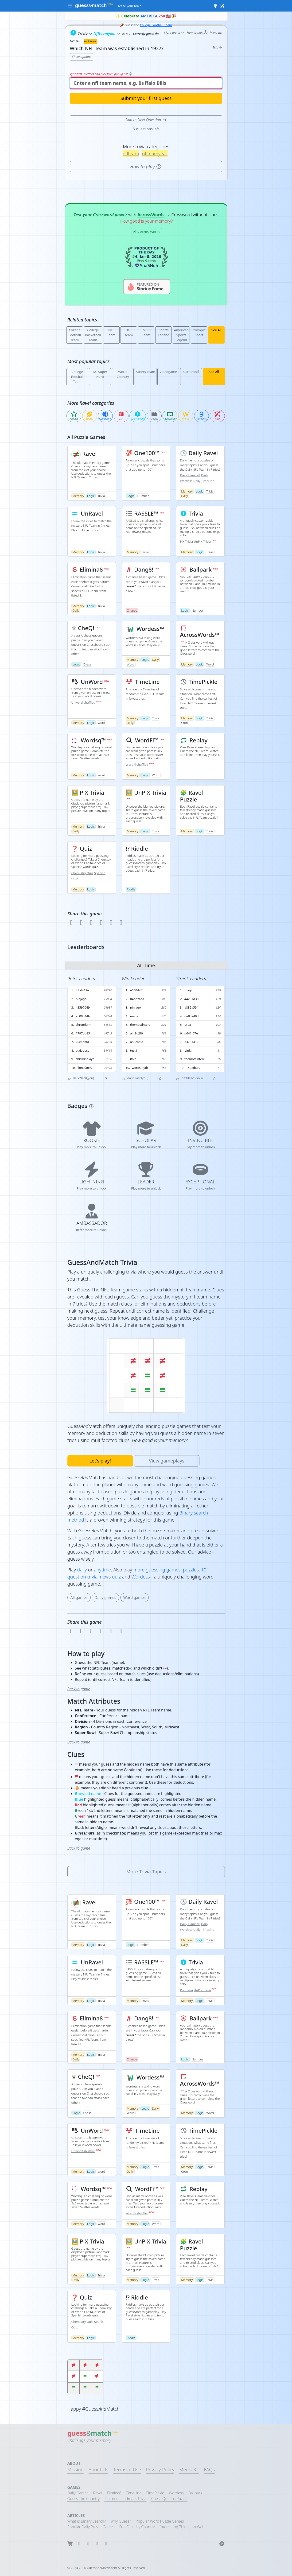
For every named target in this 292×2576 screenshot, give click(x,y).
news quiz (110, 1577)
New (217, 415)
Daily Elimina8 (190, 475)
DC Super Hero (100, 374)
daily (82, 1569)
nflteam (131, 153)
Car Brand (191, 371)
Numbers (201, 415)
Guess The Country (83, 2498)
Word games (134, 1597)
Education (169, 415)
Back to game (78, 1688)
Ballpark (195, 2493)
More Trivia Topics (146, 1871)
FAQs (209, 2469)
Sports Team (145, 371)
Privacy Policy (160, 2469)
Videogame (168, 371)
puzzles (191, 1569)
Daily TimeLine (203, 481)
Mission (75, 2469)
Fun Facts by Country (137, 2526)
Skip (217, 47)
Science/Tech (138, 415)
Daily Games (78, 2493)
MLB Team (146, 332)
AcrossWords (150, 214)
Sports (89, 415)
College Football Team (156, 25)
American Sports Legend (181, 335)
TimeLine (134, 2493)
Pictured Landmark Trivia (125, 2498)
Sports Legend (163, 332)
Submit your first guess (146, 98)
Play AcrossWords (146, 231)
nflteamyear (154, 153)
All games (79, 1597)
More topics (174, 32)
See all (216, 330)
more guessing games (157, 1569)
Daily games (105, 1597)
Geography (105, 415)
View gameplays (166, 1461)
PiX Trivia (186, 541)
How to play (197, 32)
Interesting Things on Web (182, 2526)
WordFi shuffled (137, 764)
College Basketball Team (93, 335)
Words (185, 415)
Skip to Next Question (146, 119)
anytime (102, 1569)
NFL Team (111, 332)
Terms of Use (127, 2469)
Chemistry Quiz (82, 873)
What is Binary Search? (86, 2521)
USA (121, 415)
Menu (216, 32)
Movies (154, 415)
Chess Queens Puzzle (169, 2498)
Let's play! (100, 1461)
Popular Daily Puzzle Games (91, 2526)
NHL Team (129, 332)
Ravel (97, 2493)
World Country (123, 374)
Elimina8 (114, 2493)
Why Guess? (120, 2521)
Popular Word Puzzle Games (160, 2521)
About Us (98, 2469)
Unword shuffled (83, 702)
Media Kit (189, 2469)
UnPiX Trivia (202, 541)
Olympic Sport (199, 332)
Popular (74, 415)
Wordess (140, 1577)
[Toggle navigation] (70, 6)
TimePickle (155, 2493)
